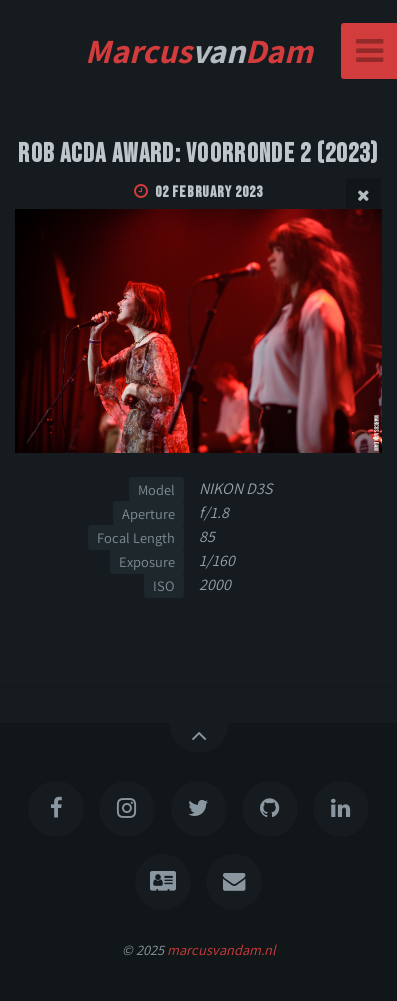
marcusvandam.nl (221, 949)
